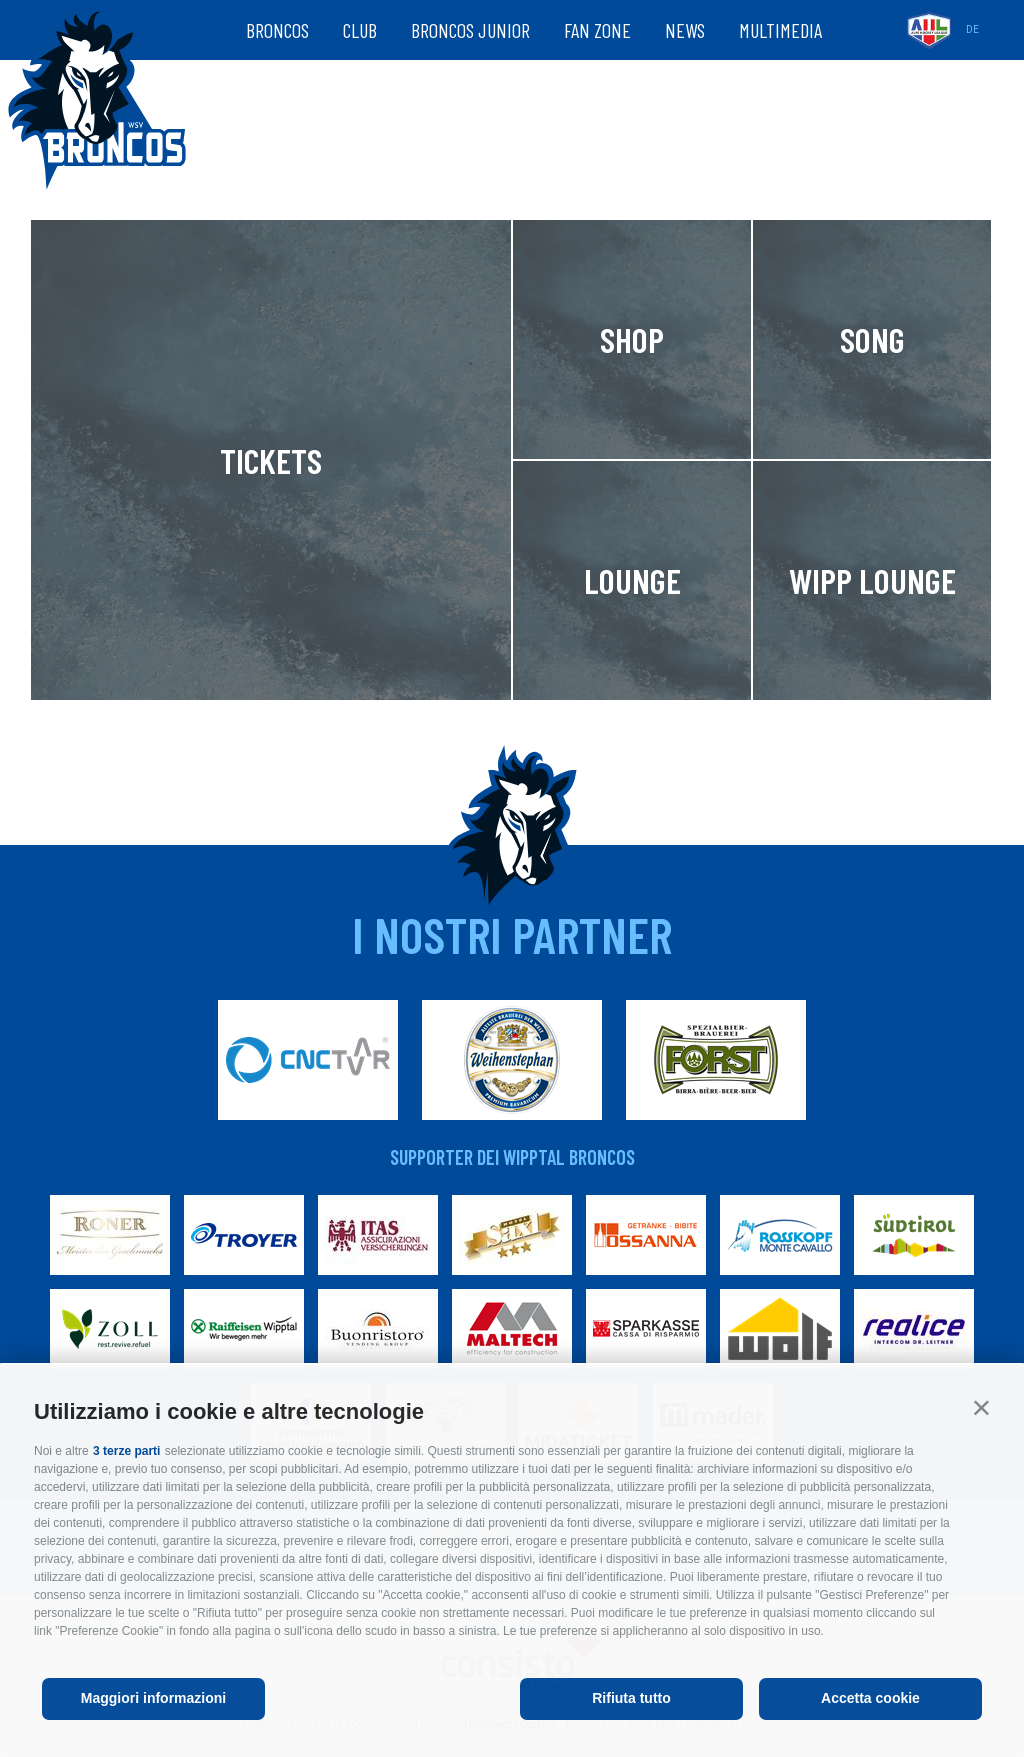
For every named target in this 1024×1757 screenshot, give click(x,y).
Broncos (277, 30)
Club (360, 30)
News (685, 30)
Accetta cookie (870, 1698)
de (972, 29)
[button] (981, 1407)
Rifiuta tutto (631, 1698)
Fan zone (597, 30)
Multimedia (780, 30)
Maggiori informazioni (153, 1698)
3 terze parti (126, 1451)
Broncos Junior (470, 30)
